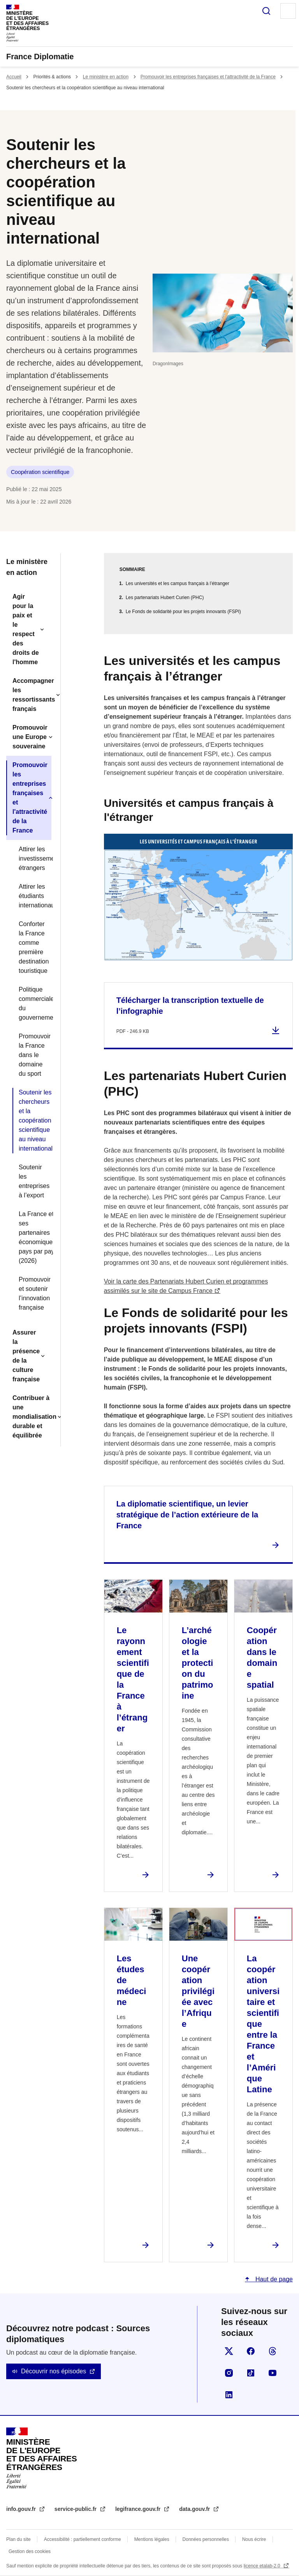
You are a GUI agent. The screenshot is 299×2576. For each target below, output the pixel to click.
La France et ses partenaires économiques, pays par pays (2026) (32, 1237)
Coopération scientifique (40, 472)
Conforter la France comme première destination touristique (32, 947)
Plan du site (18, 2539)
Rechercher (266, 11)
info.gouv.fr (21, 2509)
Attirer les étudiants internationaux (32, 896)
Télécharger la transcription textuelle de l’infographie (190, 1005)
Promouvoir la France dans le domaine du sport (32, 1055)
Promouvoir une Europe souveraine (29, 737)
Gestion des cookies (30, 2551)
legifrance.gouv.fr (138, 2509)
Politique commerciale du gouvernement (32, 1003)
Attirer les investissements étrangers (32, 858)
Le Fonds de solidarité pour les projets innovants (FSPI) (183, 611)
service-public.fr (76, 2509)
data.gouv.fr (195, 2509)
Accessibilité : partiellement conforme (82, 2539)
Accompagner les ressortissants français (31, 694)
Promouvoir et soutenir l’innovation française (32, 1293)
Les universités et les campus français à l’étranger (177, 583)
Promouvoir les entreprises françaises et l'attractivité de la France (208, 77)
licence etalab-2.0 (262, 2566)
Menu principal (288, 11)
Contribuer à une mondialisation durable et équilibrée (31, 1417)
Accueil (13, 77)
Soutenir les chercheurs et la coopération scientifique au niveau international (32, 1120)
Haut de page (273, 2279)
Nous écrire (254, 2539)
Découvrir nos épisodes (53, 2371)
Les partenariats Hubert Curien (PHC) (165, 597)
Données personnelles (206, 2539)
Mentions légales (151, 2539)
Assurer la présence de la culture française (26, 1356)
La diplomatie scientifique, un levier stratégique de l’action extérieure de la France (187, 1514)
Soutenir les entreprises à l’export (32, 1181)
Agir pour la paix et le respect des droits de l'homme (25, 629)
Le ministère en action (105, 77)
